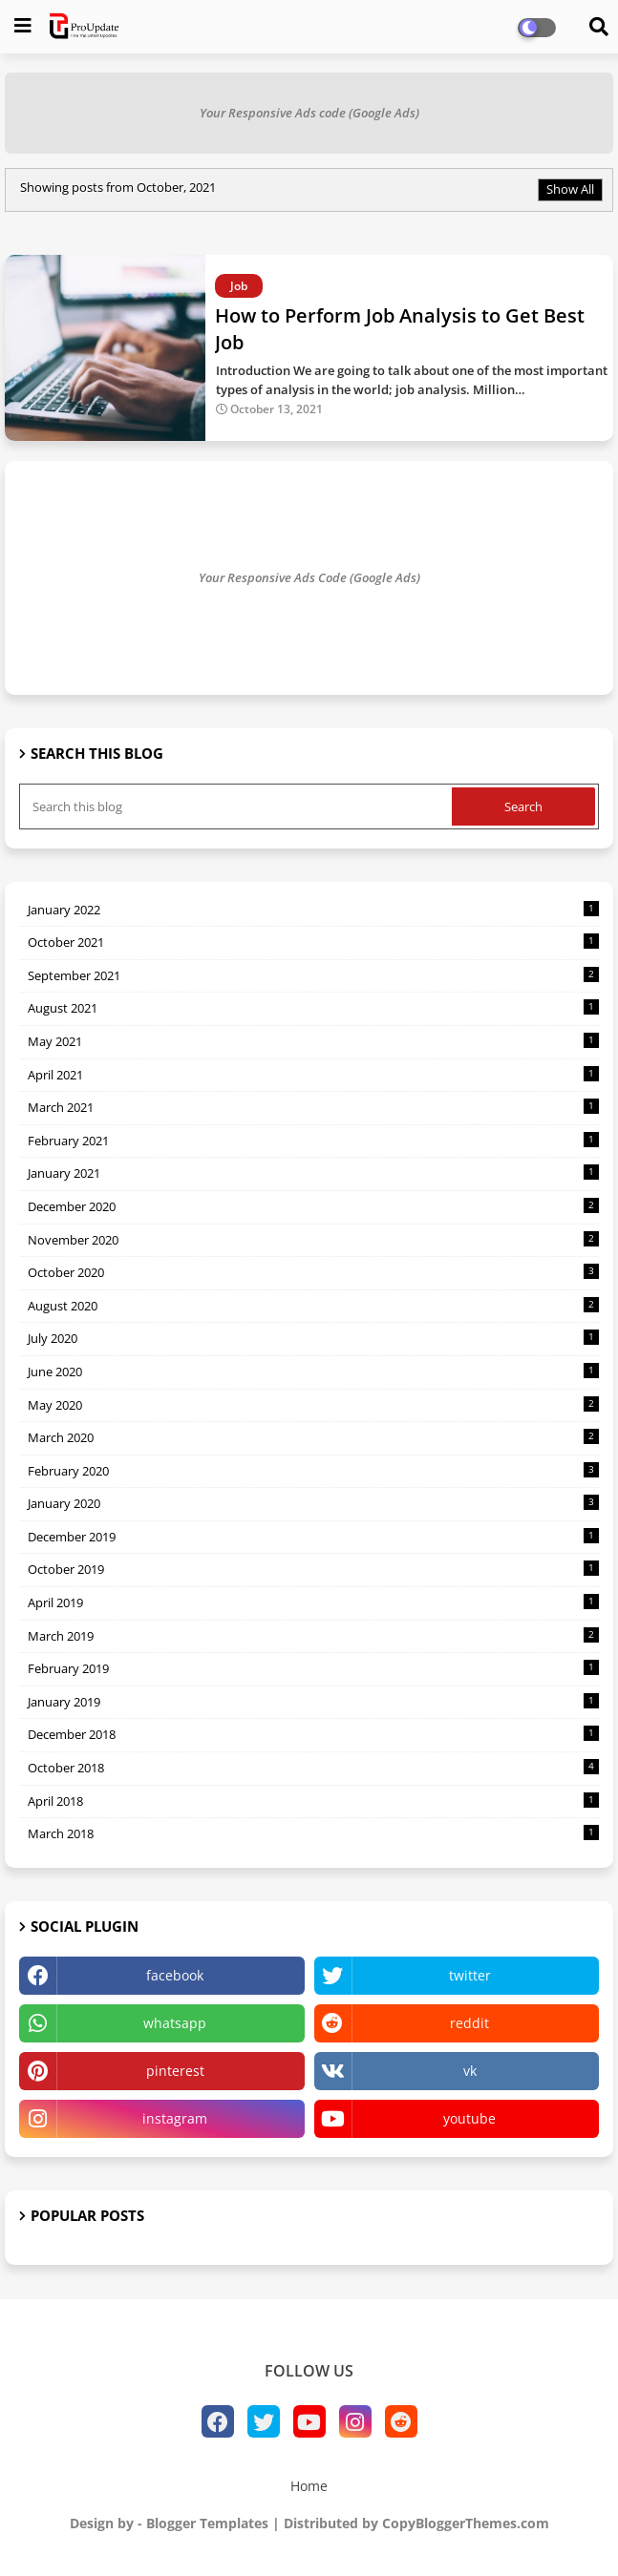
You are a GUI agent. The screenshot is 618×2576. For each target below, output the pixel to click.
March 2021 (313, 1107)
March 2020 (313, 1437)
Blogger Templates (207, 2523)
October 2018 (313, 1767)
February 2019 (313, 1668)
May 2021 (313, 1041)
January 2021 (313, 1173)
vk (470, 2071)
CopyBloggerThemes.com (465, 2523)
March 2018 (313, 1833)
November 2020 (313, 1239)
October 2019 (313, 1569)
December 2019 (313, 1536)
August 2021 (313, 1007)
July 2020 (313, 1338)
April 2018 (313, 1801)
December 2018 (313, 1734)
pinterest (175, 2071)
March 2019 (313, 1635)
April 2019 (313, 1602)
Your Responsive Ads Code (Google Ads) (309, 577)
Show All (570, 189)
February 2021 (313, 1140)
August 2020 (313, 1305)
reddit (469, 2023)
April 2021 (313, 1074)
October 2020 (313, 1272)
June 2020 (313, 1371)
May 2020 (313, 1405)
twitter (470, 1975)
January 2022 (313, 909)
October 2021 (313, 942)
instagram (174, 2118)
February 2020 (313, 1470)
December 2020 (313, 1206)
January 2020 (313, 1503)
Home (309, 2486)
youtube (469, 2118)
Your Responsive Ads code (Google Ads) (309, 112)
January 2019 (313, 1701)
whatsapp (174, 2023)
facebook (174, 1975)
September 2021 (313, 975)
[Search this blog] (237, 806)
